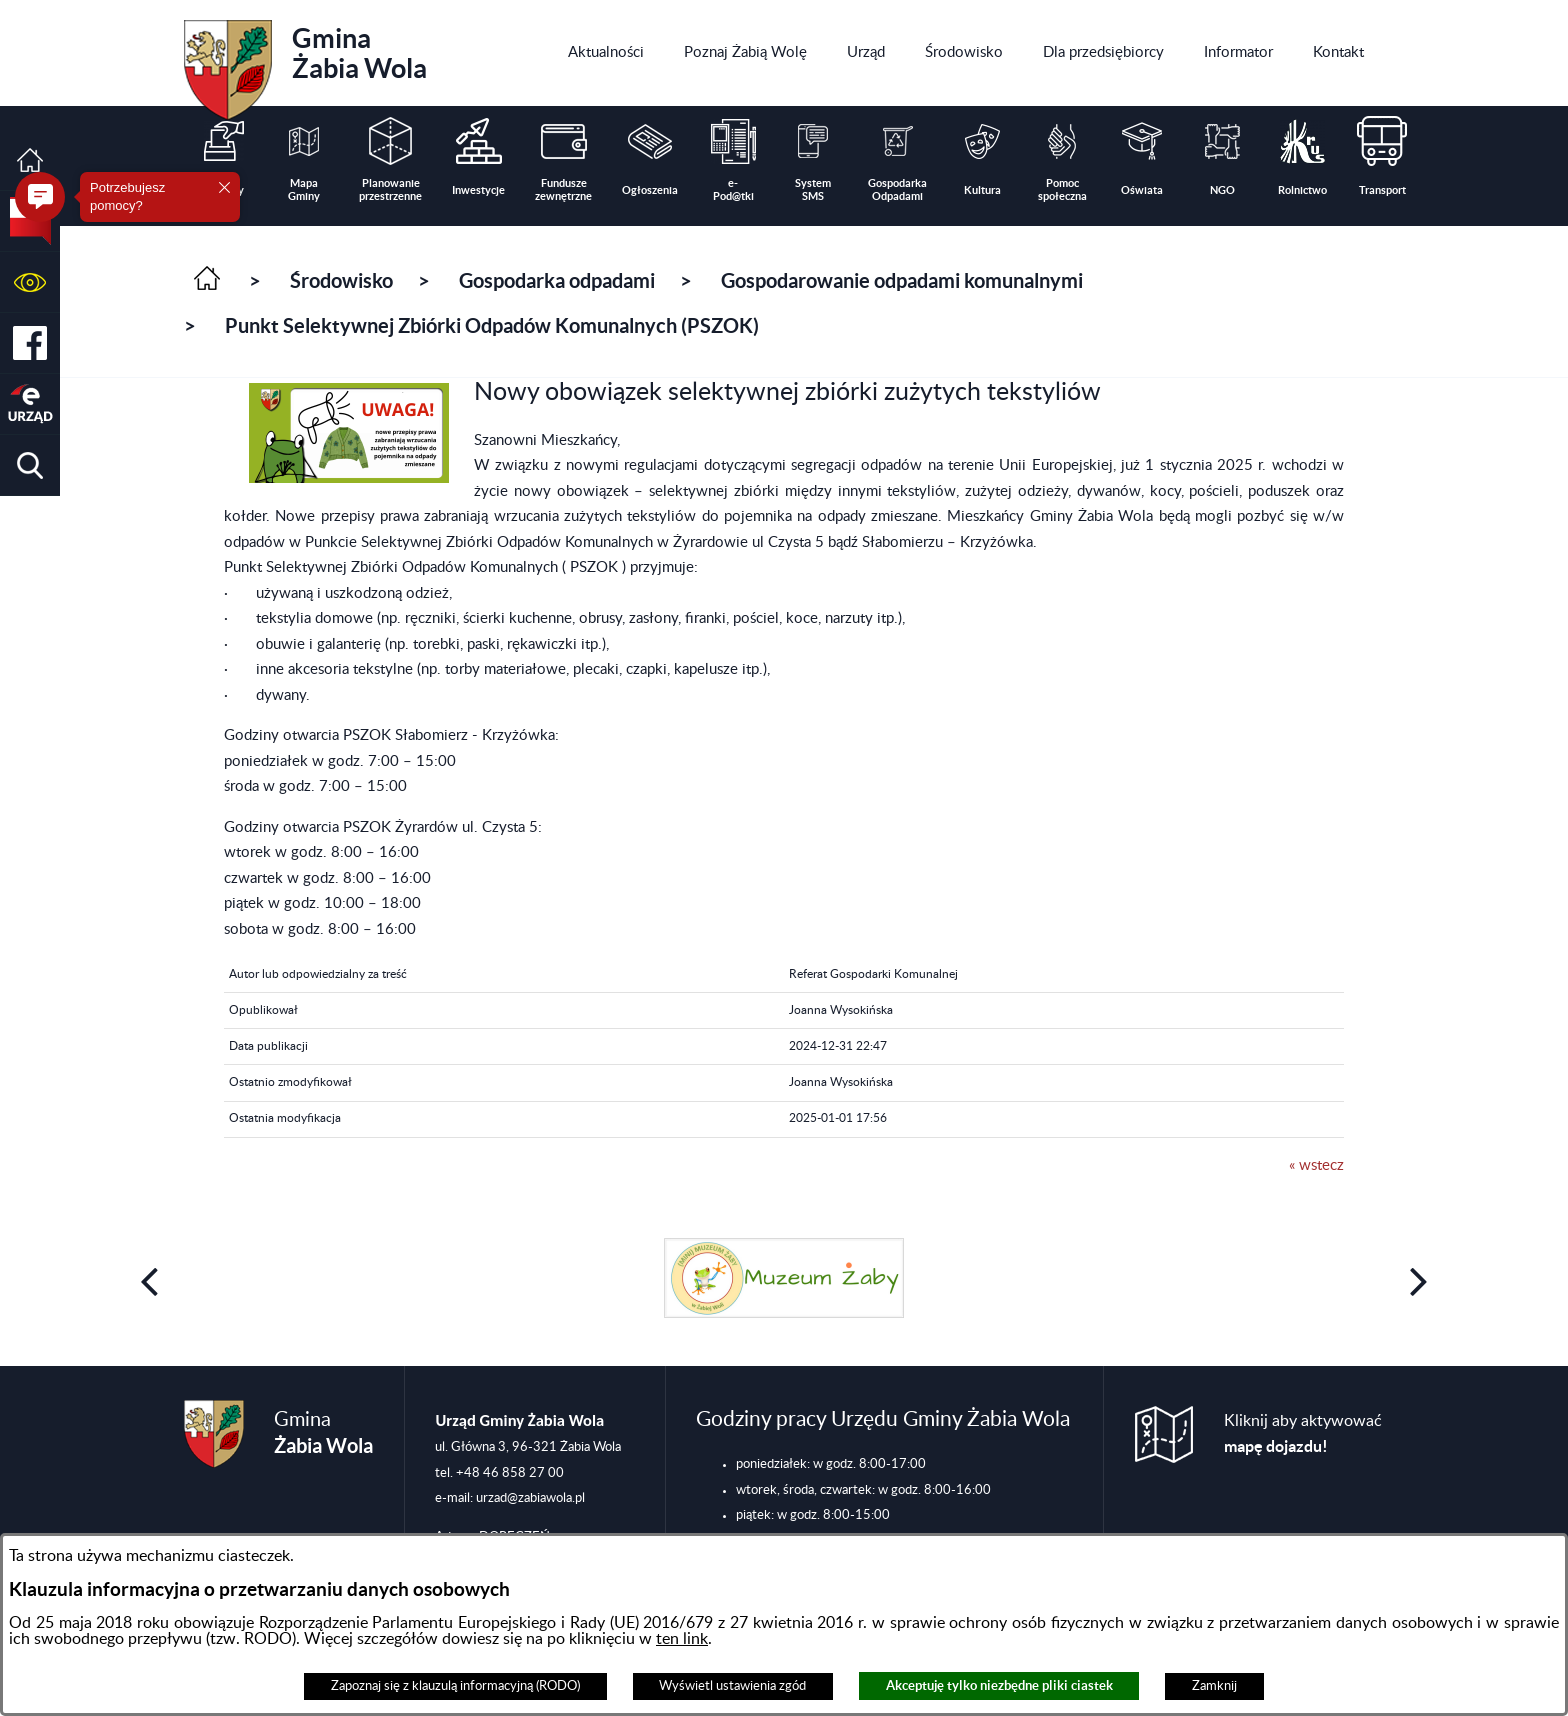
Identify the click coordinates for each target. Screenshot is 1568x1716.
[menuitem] (606, 53)
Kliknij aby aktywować (1303, 1434)
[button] (30, 282)
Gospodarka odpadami (557, 280)
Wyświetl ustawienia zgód (732, 1686)
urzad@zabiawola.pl (530, 1498)
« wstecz (1316, 1165)
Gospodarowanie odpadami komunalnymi (902, 280)
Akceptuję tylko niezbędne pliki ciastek (999, 1685)
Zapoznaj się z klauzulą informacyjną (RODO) (455, 1686)
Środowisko (341, 280)
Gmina (305, 63)
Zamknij (1214, 1686)
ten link (682, 1639)
